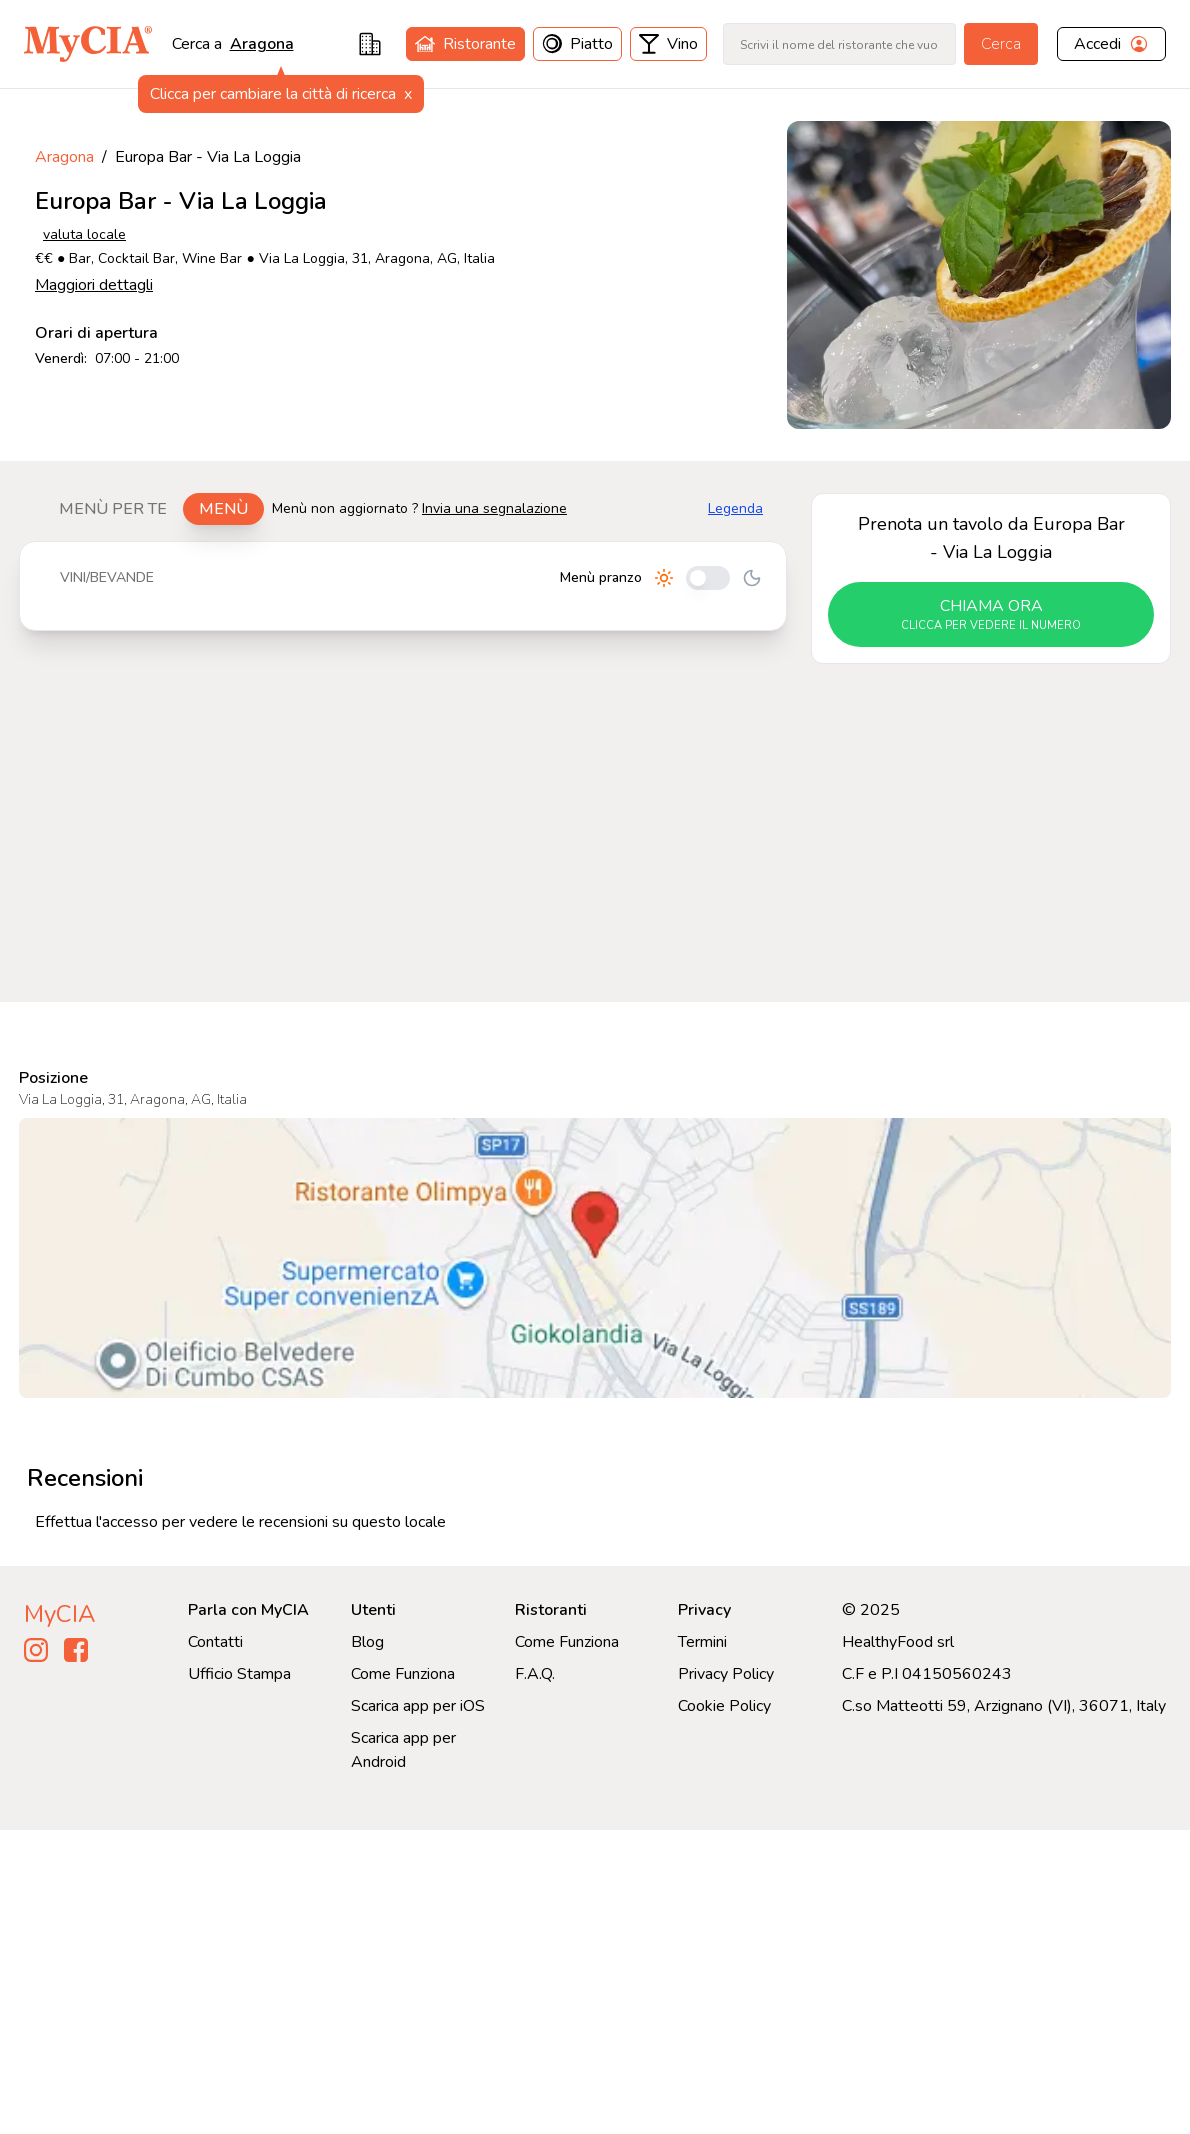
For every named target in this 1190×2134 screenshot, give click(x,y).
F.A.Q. (535, 1674)
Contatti (215, 1642)
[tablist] (153, 509)
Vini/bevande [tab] (107, 577)
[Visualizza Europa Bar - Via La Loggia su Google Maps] (595, 1258)
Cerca (1001, 44)
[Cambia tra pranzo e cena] (708, 578)
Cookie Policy (724, 1706)
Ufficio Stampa (239, 1674)
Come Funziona (403, 1674)
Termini (702, 1642)
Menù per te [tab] (113, 509)
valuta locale (84, 234)
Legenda (735, 508)
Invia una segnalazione (494, 508)
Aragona (64, 157)
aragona (262, 44)
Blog (367, 1642)
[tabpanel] (403, 586)
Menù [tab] (223, 509)
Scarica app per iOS (418, 1706)
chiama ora (991, 615)
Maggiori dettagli (94, 285)
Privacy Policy (726, 1674)
